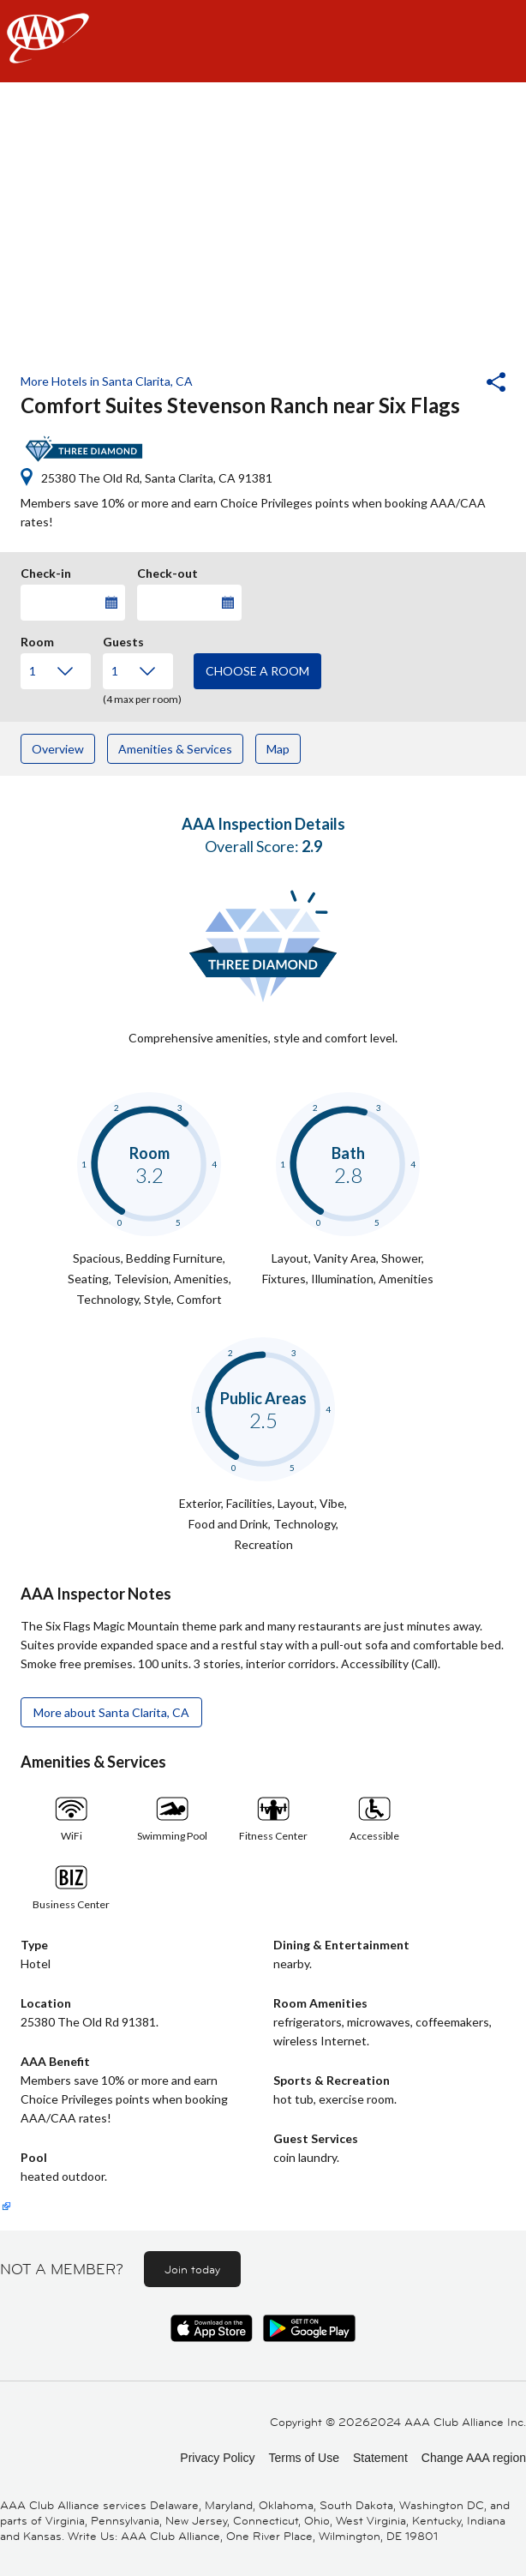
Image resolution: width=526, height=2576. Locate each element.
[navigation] (263, 41)
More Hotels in (107, 381)
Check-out (167, 571)
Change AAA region (473, 2458)
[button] (449, 384)
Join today (192, 2269)
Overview (58, 749)
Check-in (46, 571)
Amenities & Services (175, 749)
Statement (380, 2458)
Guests (123, 639)
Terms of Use (303, 2458)
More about (111, 1712)
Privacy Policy (217, 2458)
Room (37, 639)
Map (278, 749)
